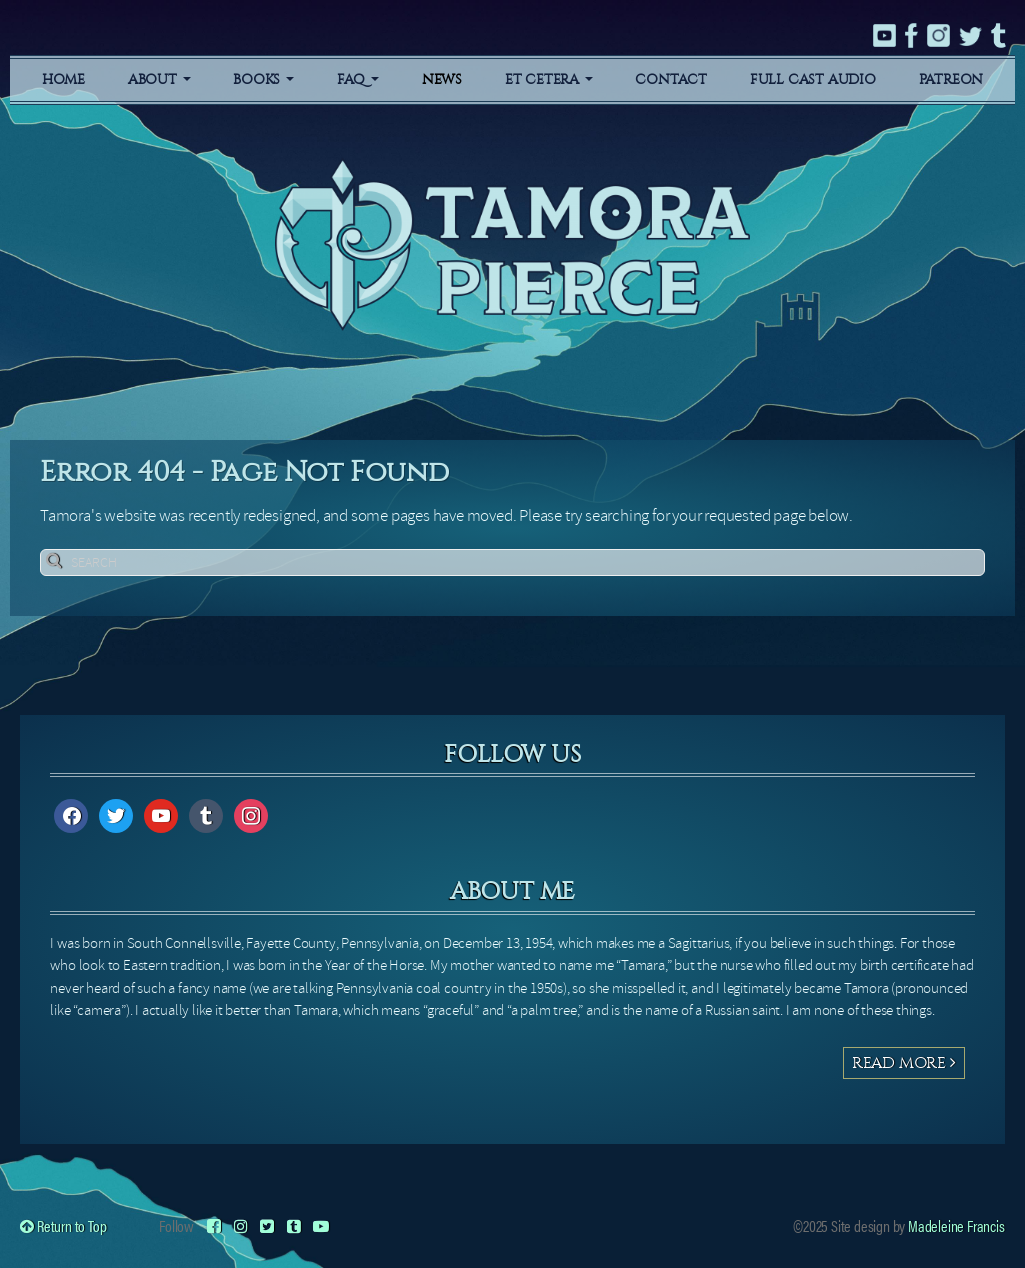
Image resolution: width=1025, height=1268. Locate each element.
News (442, 79)
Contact (671, 79)
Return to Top (63, 1225)
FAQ (358, 79)
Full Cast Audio (813, 79)
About (159, 79)
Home (63, 79)
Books (263, 79)
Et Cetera (549, 79)
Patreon (951, 79)
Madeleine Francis (956, 1225)
